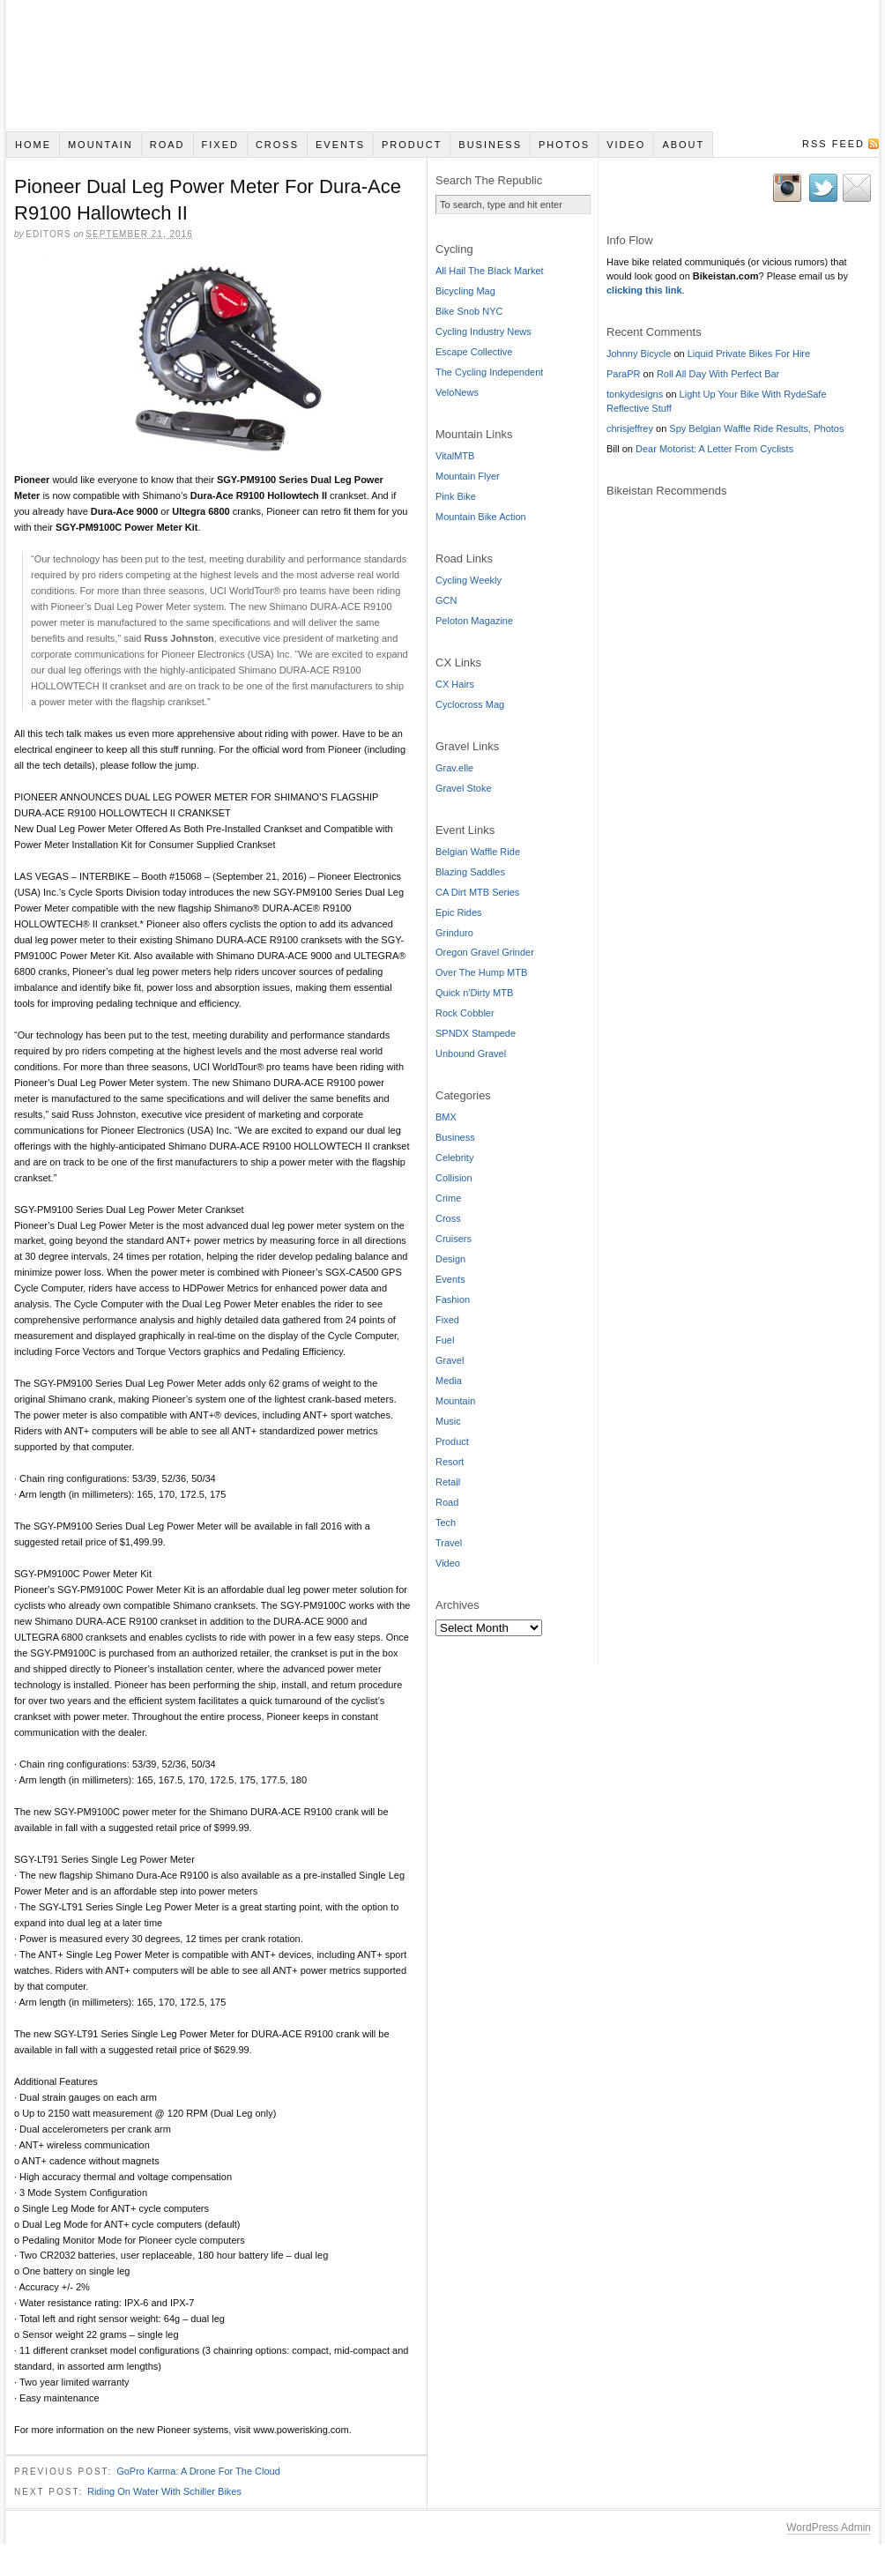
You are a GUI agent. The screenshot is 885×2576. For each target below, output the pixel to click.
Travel (448, 1542)
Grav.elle (454, 768)
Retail (447, 1482)
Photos (564, 144)
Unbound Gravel (470, 1053)
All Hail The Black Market (489, 270)
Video (625, 144)
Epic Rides (458, 912)
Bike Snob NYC (468, 311)
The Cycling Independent (489, 372)
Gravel (449, 1360)
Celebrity (454, 1157)
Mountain (100, 144)
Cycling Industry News (483, 331)
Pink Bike (455, 496)
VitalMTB (454, 455)
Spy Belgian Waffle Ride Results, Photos (756, 428)
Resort (449, 1461)
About (683, 144)
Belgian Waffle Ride (477, 851)
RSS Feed (833, 143)
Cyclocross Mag (469, 704)
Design (450, 1259)
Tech (445, 1522)
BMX (446, 1117)
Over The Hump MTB (481, 972)
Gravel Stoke (463, 788)
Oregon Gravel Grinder (484, 952)
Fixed (220, 144)
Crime (448, 1198)
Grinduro (454, 932)
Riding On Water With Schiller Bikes (164, 2493)
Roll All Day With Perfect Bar (718, 374)
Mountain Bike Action (480, 516)
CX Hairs (454, 684)
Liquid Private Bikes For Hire (749, 353)
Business (490, 144)
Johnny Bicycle (638, 353)
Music (448, 1421)
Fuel (444, 1340)
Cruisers (453, 1238)
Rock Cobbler (465, 1013)
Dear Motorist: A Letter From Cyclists (714, 448)
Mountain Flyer (467, 476)
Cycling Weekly (468, 580)
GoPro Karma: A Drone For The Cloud (198, 2473)
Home (33, 144)
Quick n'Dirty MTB (474, 992)
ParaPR (623, 374)
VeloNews (457, 392)
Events (340, 144)
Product (412, 144)
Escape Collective (473, 351)
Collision (453, 1178)
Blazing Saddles (470, 872)
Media (448, 1380)
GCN (446, 600)
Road (167, 144)
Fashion (452, 1299)
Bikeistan (442, 65)
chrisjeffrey (629, 428)
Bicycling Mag (465, 291)
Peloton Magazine (474, 620)
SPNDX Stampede (475, 1033)
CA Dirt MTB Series (477, 892)
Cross (277, 144)
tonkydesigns (634, 394)
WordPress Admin (828, 2529)
